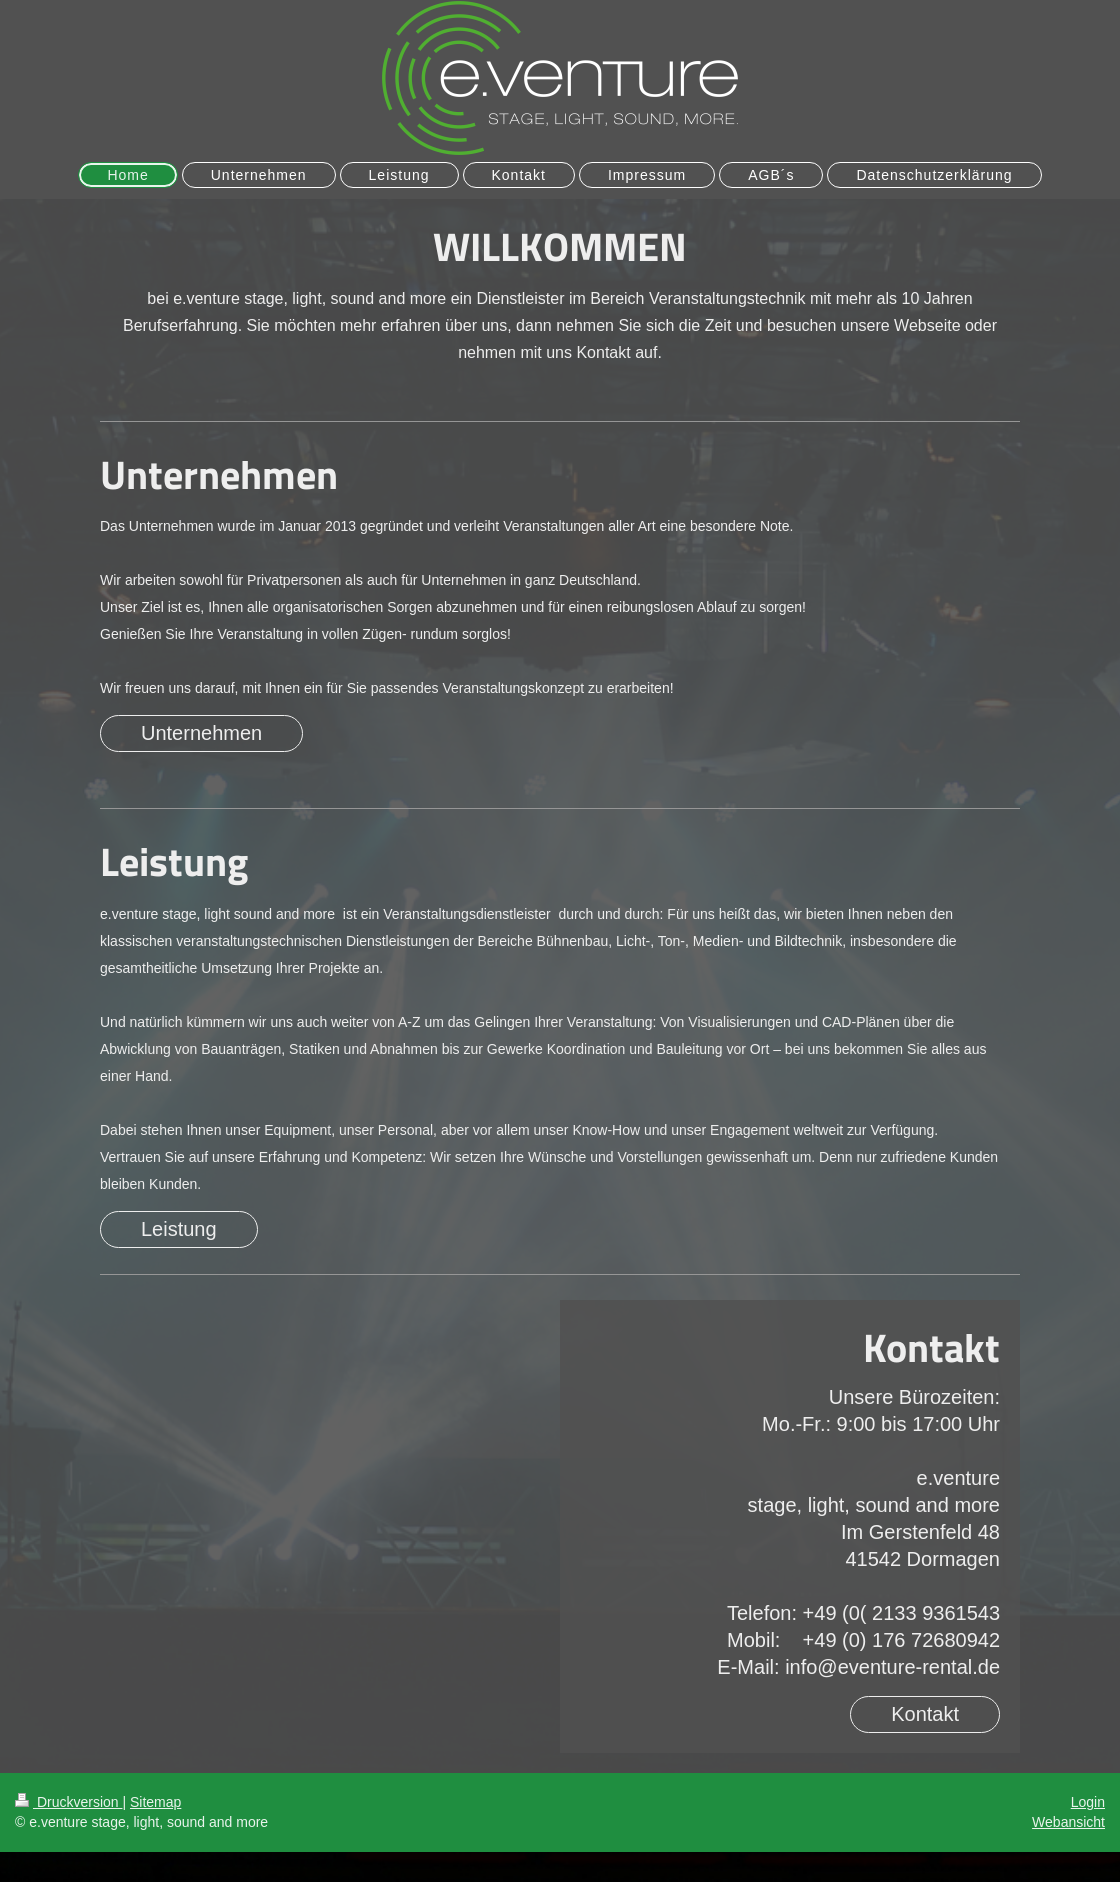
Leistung (179, 1229)
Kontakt (925, 1714)
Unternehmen (201, 733)
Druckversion (68, 1802)
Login (1088, 1802)
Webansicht (1068, 1822)
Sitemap (155, 1802)
